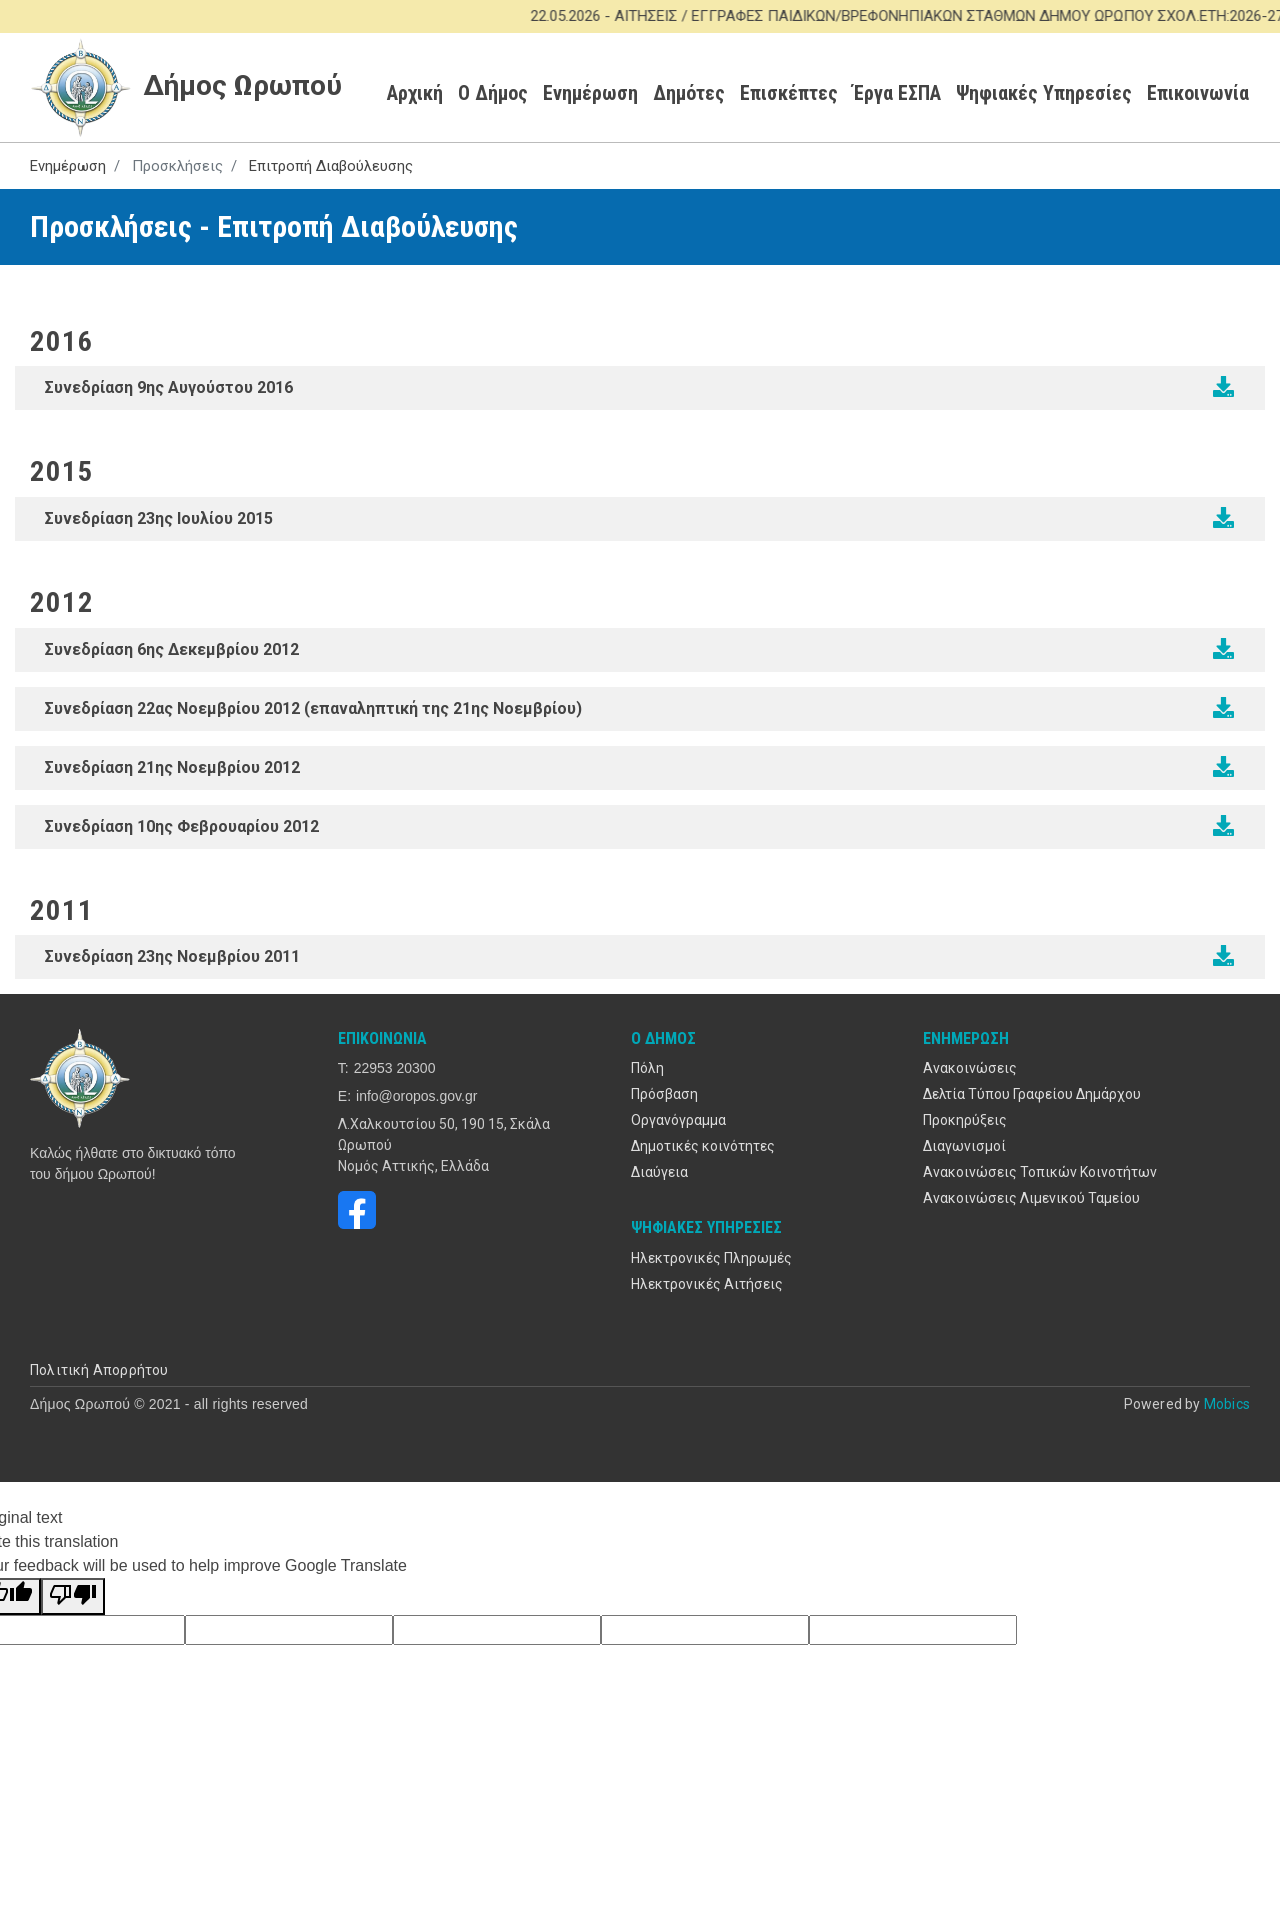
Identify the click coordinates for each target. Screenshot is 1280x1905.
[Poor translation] (73, 1596)
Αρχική (415, 93)
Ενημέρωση (590, 93)
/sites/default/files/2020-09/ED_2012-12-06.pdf (1224, 649)
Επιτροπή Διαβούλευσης (331, 166)
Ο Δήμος (493, 93)
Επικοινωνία (1198, 93)
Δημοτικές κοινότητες (703, 1146)
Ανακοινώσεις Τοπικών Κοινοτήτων (1040, 1172)
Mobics (1227, 1404)
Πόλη (647, 1068)
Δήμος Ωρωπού (186, 87)
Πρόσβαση (664, 1094)
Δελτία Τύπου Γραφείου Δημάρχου (1032, 1094)
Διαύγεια (659, 1172)
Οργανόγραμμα (678, 1120)
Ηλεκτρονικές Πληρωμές (711, 1258)
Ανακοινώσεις (970, 1068)
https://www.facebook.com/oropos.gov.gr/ (357, 1210)
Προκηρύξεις (965, 1120)
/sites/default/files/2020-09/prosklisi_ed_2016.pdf (1224, 387)
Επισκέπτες (789, 93)
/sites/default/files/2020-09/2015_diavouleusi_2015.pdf (1224, 518)
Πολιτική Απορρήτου (99, 1370)
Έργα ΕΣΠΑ (897, 93)
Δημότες (689, 93)
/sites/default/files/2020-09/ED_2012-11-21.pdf (1224, 767)
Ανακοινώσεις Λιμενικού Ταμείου (1031, 1198)
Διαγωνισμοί (964, 1146)
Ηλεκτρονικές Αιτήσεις (707, 1284)
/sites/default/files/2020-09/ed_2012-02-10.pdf (1224, 826)
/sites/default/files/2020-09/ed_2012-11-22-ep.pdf (1224, 708)
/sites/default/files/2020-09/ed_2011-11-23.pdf (1224, 956)
